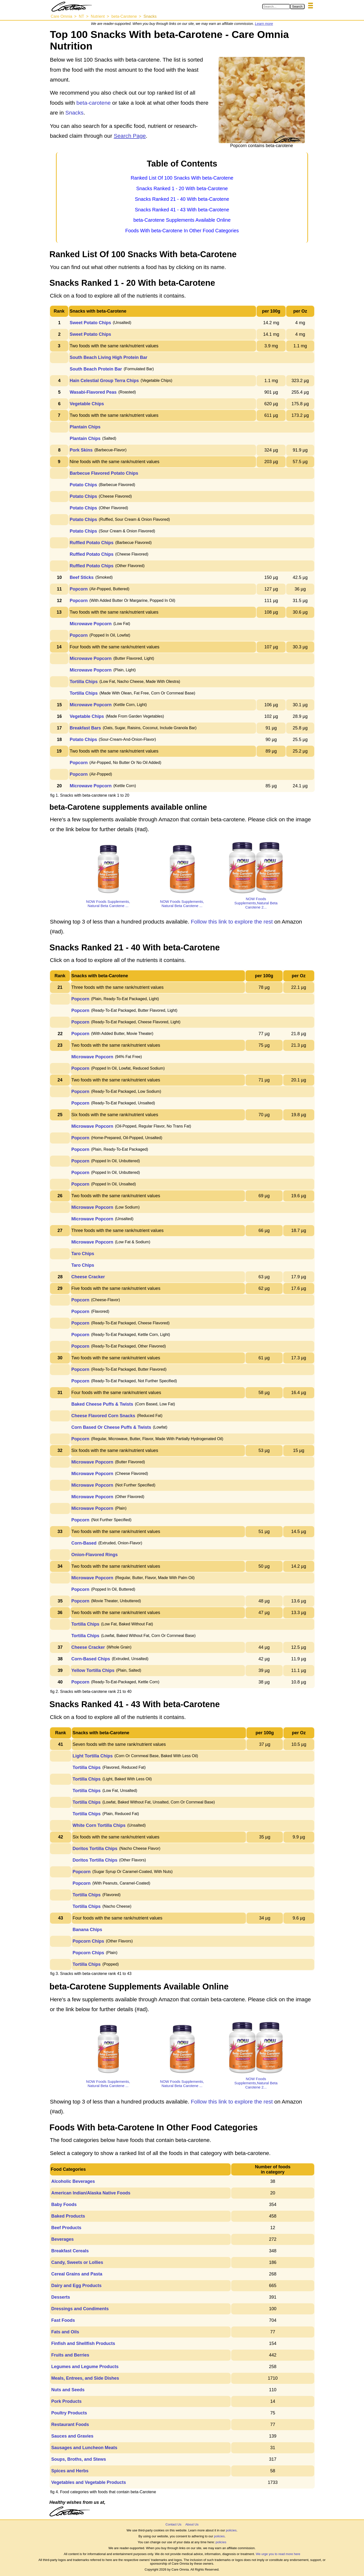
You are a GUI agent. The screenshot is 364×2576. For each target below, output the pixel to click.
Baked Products (68, 2216)
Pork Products (66, 2401)
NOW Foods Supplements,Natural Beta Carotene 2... (255, 903)
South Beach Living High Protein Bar (108, 357)
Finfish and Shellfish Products (83, 2343)
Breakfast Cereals (70, 2250)
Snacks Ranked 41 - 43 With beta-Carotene (182, 209)
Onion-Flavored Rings (94, 1554)
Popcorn (79, 589)
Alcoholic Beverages (73, 2181)
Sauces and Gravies (72, 2436)
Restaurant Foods (70, 2424)
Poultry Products (69, 2412)
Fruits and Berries (70, 2355)
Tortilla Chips (84, 681)
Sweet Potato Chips (90, 322)
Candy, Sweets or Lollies (77, 2262)
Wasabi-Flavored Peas (93, 392)
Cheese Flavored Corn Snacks (103, 1415)
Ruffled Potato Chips (92, 542)
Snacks (74, 113)
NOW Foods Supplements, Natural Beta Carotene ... (108, 903)
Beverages (62, 2239)
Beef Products (66, 2227)
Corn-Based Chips (90, 1658)
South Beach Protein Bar (96, 369)
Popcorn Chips (88, 1941)
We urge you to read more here (278, 2554)
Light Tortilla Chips (93, 1755)
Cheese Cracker (88, 1276)
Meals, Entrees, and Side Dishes (85, 2378)
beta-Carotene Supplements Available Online (181, 220)
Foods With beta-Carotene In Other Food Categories (182, 230)
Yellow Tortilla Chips (92, 1670)
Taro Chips (82, 1253)
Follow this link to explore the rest (232, 922)
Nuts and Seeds (68, 2389)
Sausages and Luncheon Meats (84, 2447)
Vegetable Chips (87, 403)
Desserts (60, 2297)
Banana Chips (87, 1929)
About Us (191, 2524)
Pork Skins (81, 450)
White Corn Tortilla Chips (99, 1825)
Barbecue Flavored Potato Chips (104, 473)
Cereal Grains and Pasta (76, 2274)
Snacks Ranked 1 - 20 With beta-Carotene (182, 188)
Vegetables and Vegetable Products (88, 2482)
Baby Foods (64, 2204)
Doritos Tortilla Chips (95, 1848)
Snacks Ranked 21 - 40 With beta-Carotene (182, 199)
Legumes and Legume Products (85, 2366)
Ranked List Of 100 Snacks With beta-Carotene (182, 178)
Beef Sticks (82, 577)
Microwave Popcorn (91, 623)
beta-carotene (93, 103)
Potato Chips (83, 484)
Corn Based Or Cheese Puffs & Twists (111, 1427)
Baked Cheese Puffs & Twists (102, 1404)
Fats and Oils (65, 2331)
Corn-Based (83, 1543)
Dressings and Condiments (80, 2308)
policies (231, 2530)
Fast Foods (63, 2320)
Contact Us (173, 2524)
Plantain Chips (85, 426)
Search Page (130, 136)
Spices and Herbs (69, 2470)
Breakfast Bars (85, 727)
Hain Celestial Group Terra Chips (104, 380)
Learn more (264, 24)
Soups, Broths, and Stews (78, 2459)
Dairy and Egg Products (76, 2285)
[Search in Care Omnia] (276, 6)
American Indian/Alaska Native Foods (90, 2192)
